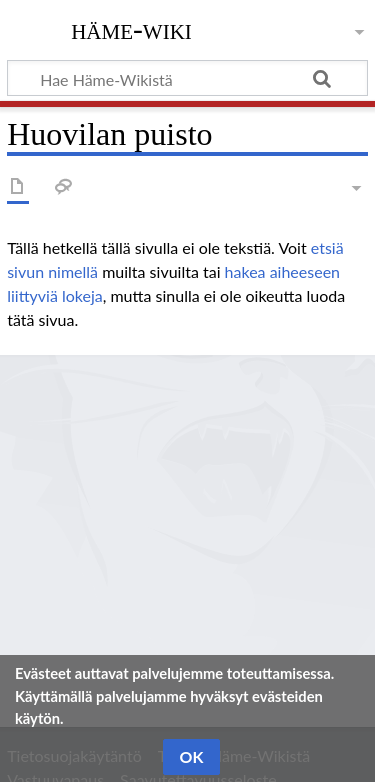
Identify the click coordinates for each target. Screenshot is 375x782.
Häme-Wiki (131, 29)
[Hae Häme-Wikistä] (187, 78)
